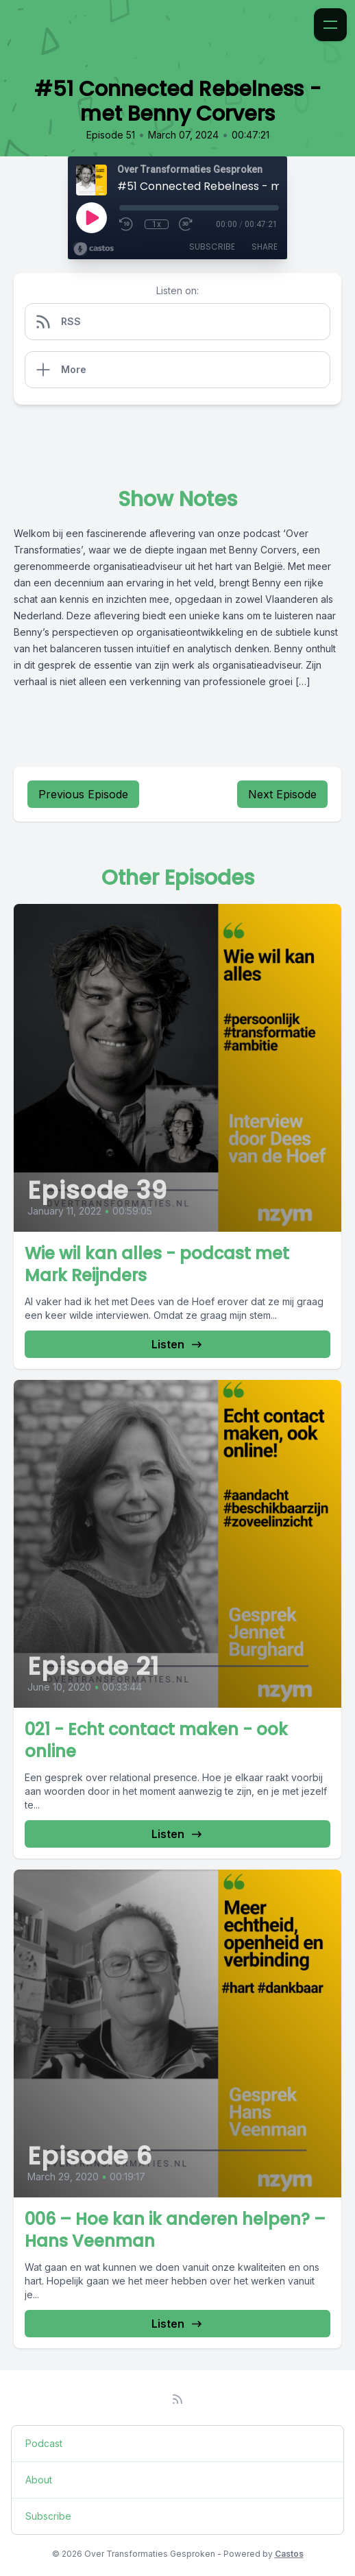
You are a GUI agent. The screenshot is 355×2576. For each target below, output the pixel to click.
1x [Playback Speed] (156, 224)
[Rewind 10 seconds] (126, 224)
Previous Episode (83, 794)
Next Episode (282, 794)
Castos (289, 2554)
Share (265, 246)
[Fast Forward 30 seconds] (186, 224)
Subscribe (212, 246)
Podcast (43, 2443)
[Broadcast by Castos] (93, 249)
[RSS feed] (177, 2399)
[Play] (91, 217)
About (38, 2479)
